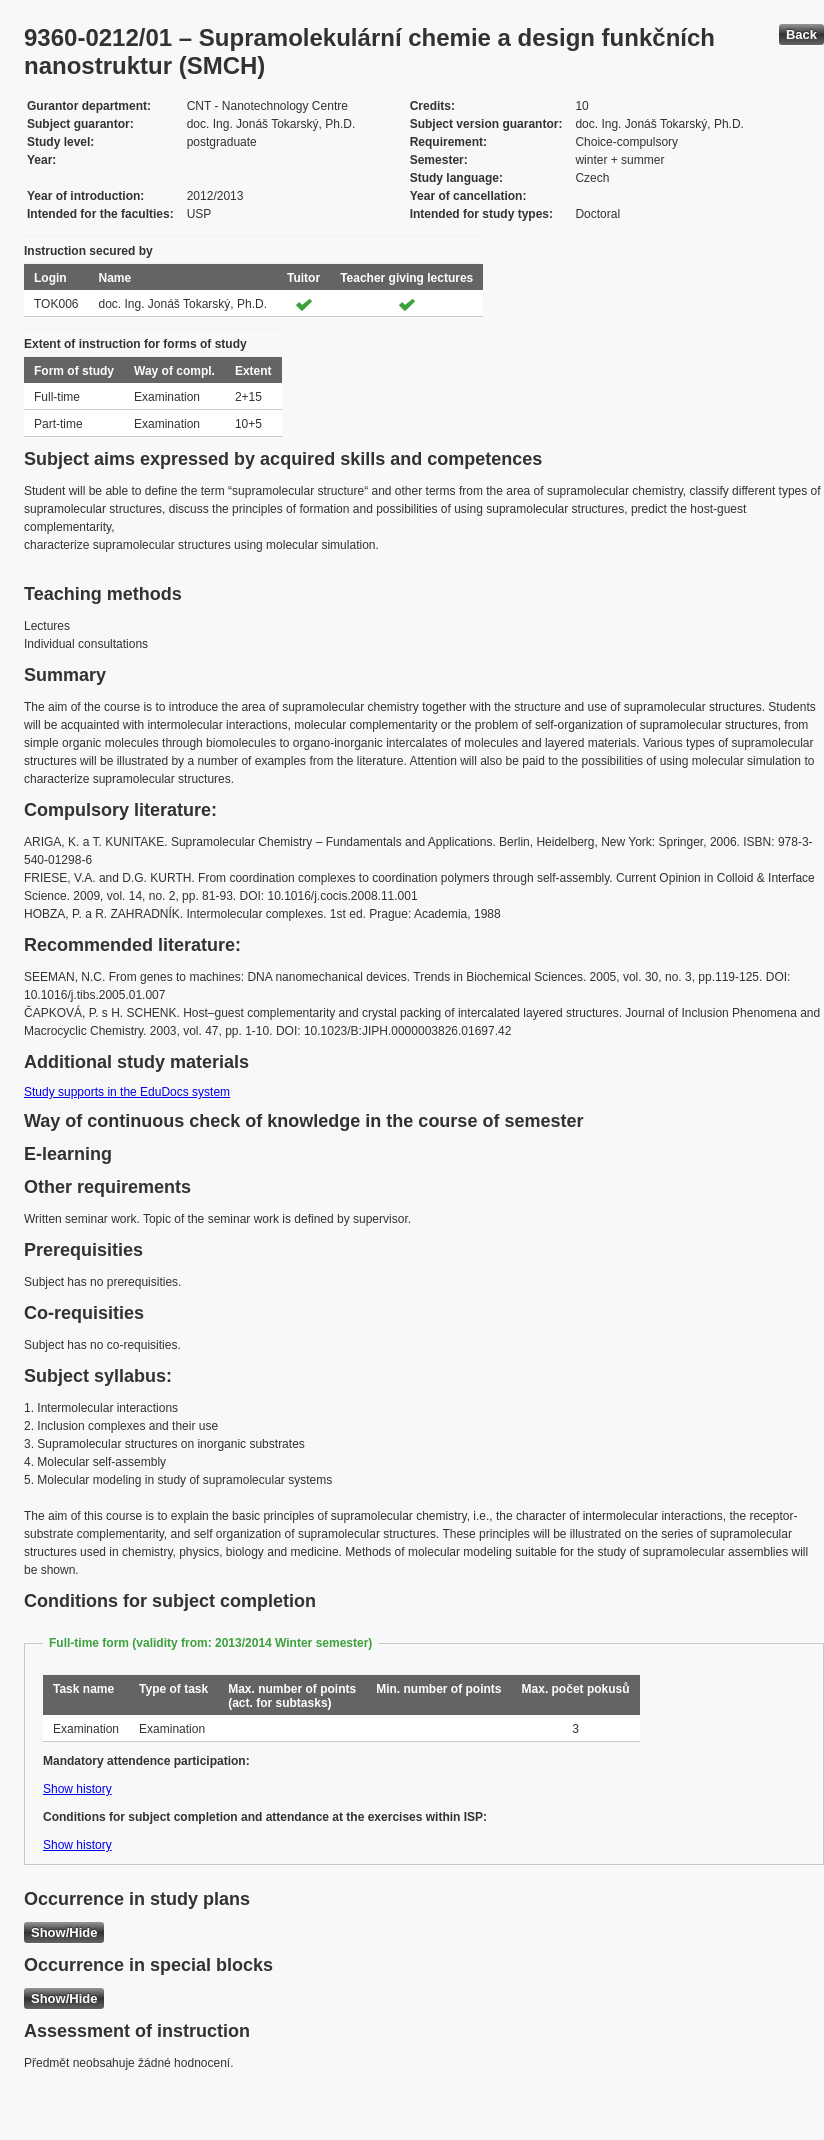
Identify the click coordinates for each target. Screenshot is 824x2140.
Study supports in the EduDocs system (127, 1092)
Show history (77, 1789)
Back (801, 34)
